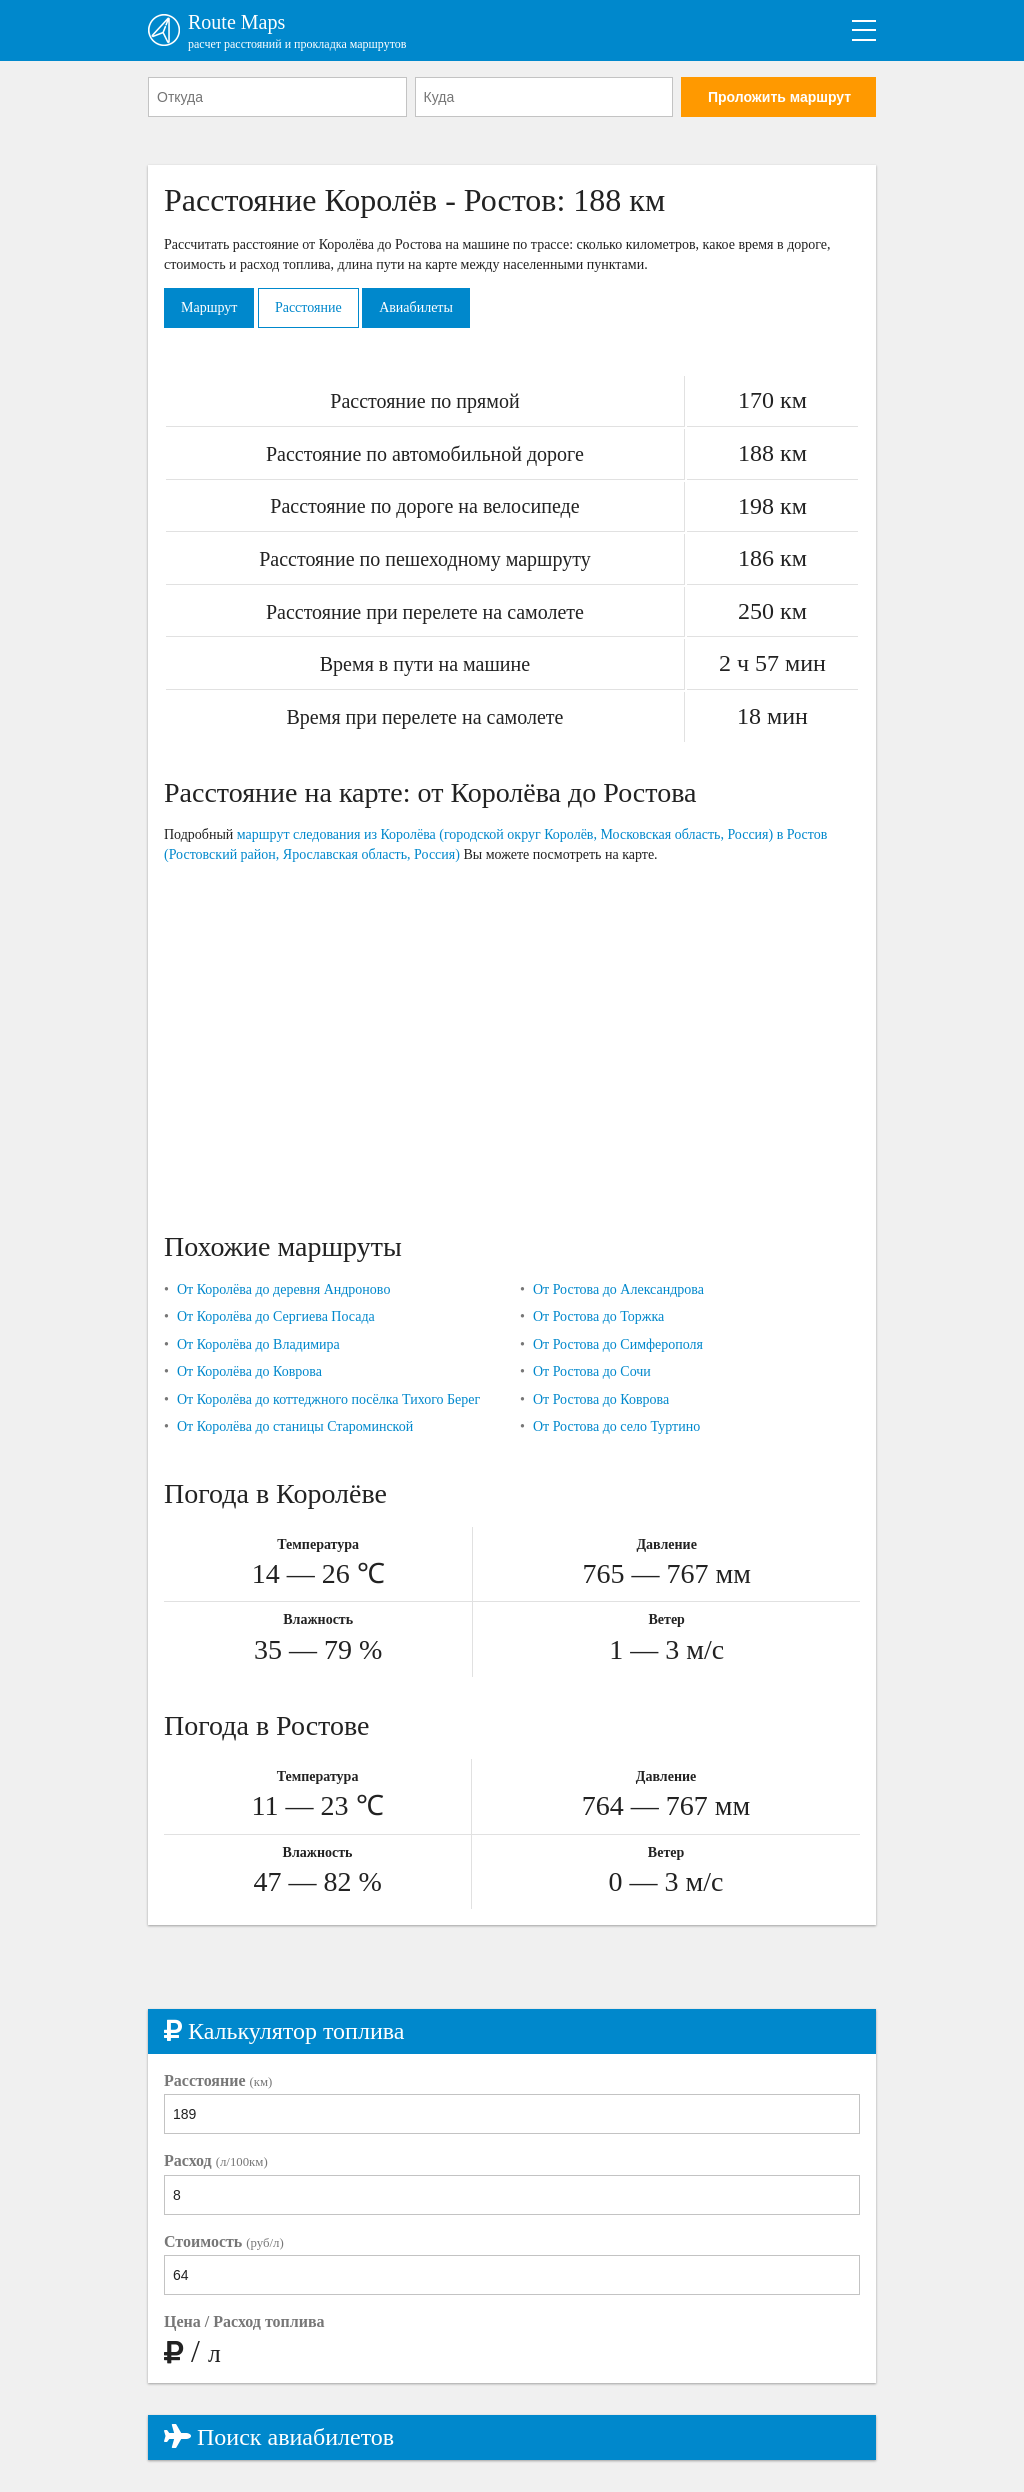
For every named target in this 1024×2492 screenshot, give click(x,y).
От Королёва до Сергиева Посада (276, 1316)
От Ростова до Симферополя (618, 1344)
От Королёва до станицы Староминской (295, 1426)
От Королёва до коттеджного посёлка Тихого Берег (328, 1399)
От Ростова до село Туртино (616, 1426)
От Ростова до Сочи (592, 1371)
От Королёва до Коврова (249, 1371)
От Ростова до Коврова (601, 1399)
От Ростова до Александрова (618, 1289)
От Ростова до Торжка (598, 1316)
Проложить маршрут (779, 97)
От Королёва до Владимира (258, 1344)
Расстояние (308, 307)
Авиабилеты (416, 307)
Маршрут (209, 307)
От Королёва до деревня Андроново (283, 1289)
